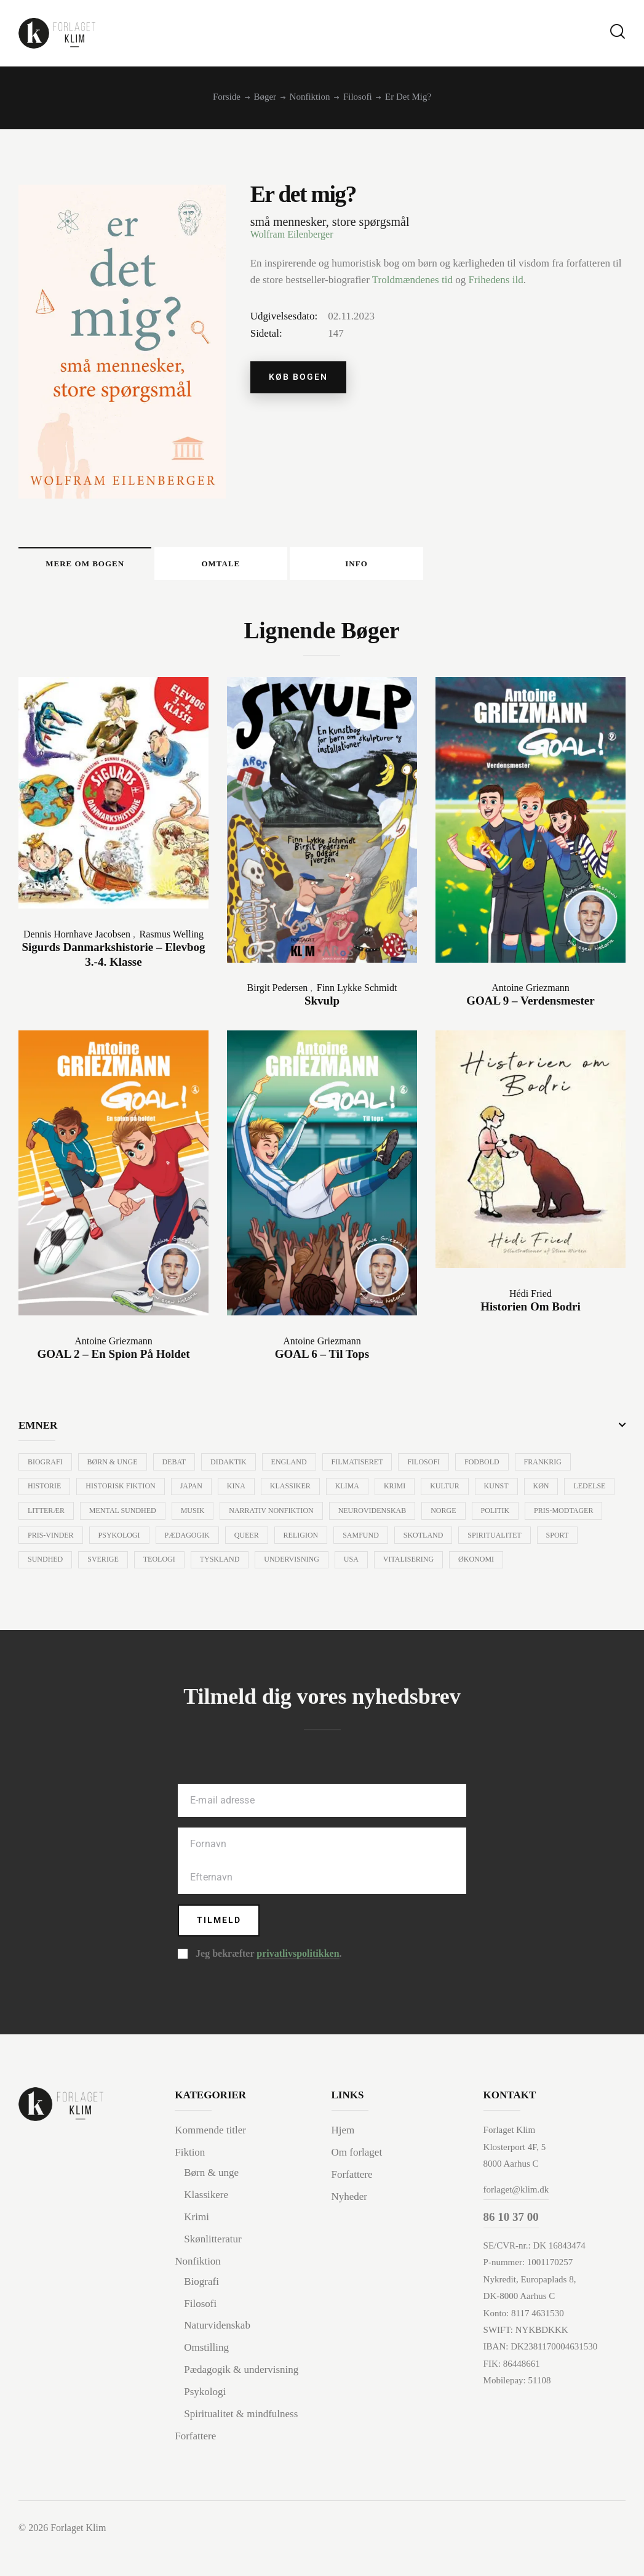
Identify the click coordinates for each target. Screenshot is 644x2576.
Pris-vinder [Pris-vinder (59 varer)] (136, 1541)
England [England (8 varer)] (294, 1467)
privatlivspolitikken (297, 1986)
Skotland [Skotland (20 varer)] (517, 1541)
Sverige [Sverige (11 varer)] (232, 1566)
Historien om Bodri (530, 1311)
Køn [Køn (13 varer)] (553, 1492)
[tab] (104, 565)
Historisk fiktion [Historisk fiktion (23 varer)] (122, 1492)
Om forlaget (357, 2185)
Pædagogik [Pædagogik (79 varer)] (275, 1541)
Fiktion (190, 2185)
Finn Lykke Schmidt (357, 992)
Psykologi (205, 2420)
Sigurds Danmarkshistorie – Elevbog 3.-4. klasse (113, 959)
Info (451, 566)
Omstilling (206, 2377)
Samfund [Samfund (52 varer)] (453, 1541)
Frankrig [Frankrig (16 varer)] (553, 1467)
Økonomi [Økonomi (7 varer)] (46, 1590)
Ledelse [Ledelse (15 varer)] (44, 1516)
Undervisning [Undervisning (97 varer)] (425, 1566)
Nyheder (350, 2228)
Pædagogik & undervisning (241, 2398)
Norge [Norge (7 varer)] (508, 1516)
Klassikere (206, 2226)
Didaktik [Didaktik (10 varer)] (233, 1467)
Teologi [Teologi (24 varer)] (290, 1566)
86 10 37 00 (511, 2250)
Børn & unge (211, 2204)
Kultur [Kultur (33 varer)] (454, 1492)
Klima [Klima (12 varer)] (354, 1492)
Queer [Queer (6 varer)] (336, 1541)
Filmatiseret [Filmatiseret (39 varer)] (364, 1467)
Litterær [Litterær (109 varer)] (104, 1516)
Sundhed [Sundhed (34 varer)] (173, 1566)
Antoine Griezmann (530, 992)
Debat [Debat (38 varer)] (177, 1467)
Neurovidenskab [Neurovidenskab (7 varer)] (436, 1516)
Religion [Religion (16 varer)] (391, 1541)
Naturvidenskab (217, 2355)
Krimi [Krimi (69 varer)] (403, 1492)
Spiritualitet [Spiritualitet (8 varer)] (55, 1566)
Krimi (196, 2248)
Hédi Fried (530, 1298)
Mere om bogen (104, 566)
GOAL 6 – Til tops (322, 1358)
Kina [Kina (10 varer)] (240, 1492)
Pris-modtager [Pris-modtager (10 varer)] (57, 1541)
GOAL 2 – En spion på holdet (113, 1358)
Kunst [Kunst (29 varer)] (507, 1492)
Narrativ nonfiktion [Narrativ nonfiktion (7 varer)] (334, 1516)
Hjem (343, 2163)
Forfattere (195, 2464)
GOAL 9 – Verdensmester (530, 1005)
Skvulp (322, 1005)
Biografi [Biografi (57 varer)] (45, 1467)
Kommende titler (210, 2163)
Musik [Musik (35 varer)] (254, 1516)
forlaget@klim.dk (516, 2222)
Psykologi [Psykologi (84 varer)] (206, 1541)
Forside (227, 97)
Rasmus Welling (171, 939)
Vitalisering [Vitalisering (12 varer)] (544, 1566)
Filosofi (357, 97)
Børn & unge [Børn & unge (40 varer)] (114, 1467)
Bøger (264, 97)
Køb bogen (299, 378)
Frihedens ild (495, 280)
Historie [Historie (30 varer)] (45, 1492)
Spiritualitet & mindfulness (241, 2442)
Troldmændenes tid (412, 280)
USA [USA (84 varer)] (486, 1566)
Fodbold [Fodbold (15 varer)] (491, 1467)
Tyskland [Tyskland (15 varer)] (352, 1566)
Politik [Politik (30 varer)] (561, 1516)
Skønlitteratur (212, 2270)
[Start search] (617, 31)
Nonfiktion (310, 97)
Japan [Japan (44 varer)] (194, 1492)
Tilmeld (219, 1952)
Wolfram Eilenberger (291, 234)
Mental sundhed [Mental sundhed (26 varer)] (182, 1516)
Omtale (277, 566)
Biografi (201, 2311)
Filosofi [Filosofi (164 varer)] (432, 1467)
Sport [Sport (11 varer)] (119, 1566)
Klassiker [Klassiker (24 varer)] (296, 1492)
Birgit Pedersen (277, 992)
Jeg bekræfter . (268, 1986)
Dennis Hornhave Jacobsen (76, 939)
